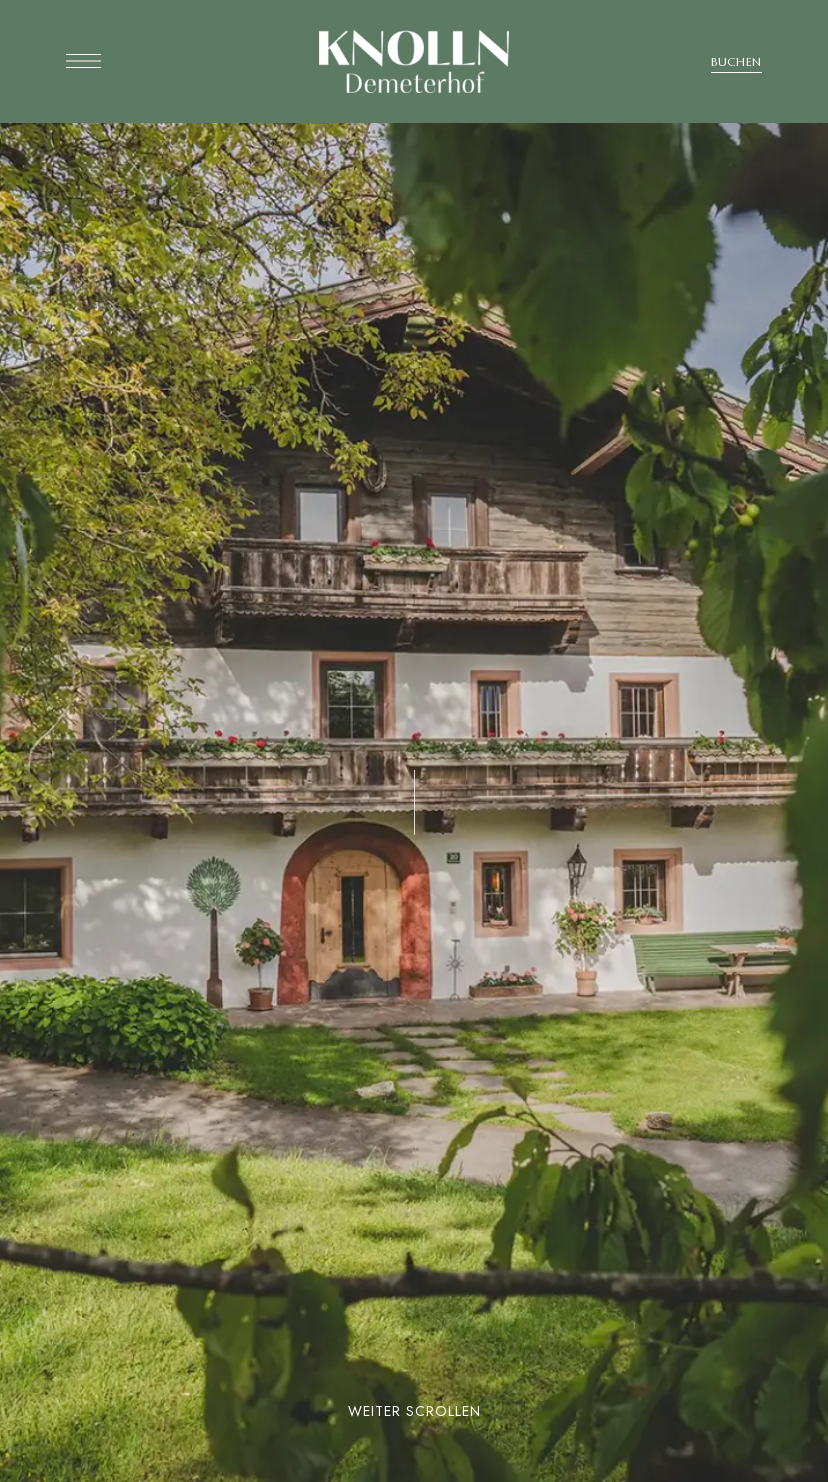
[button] (736, 62)
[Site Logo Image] (414, 61)
